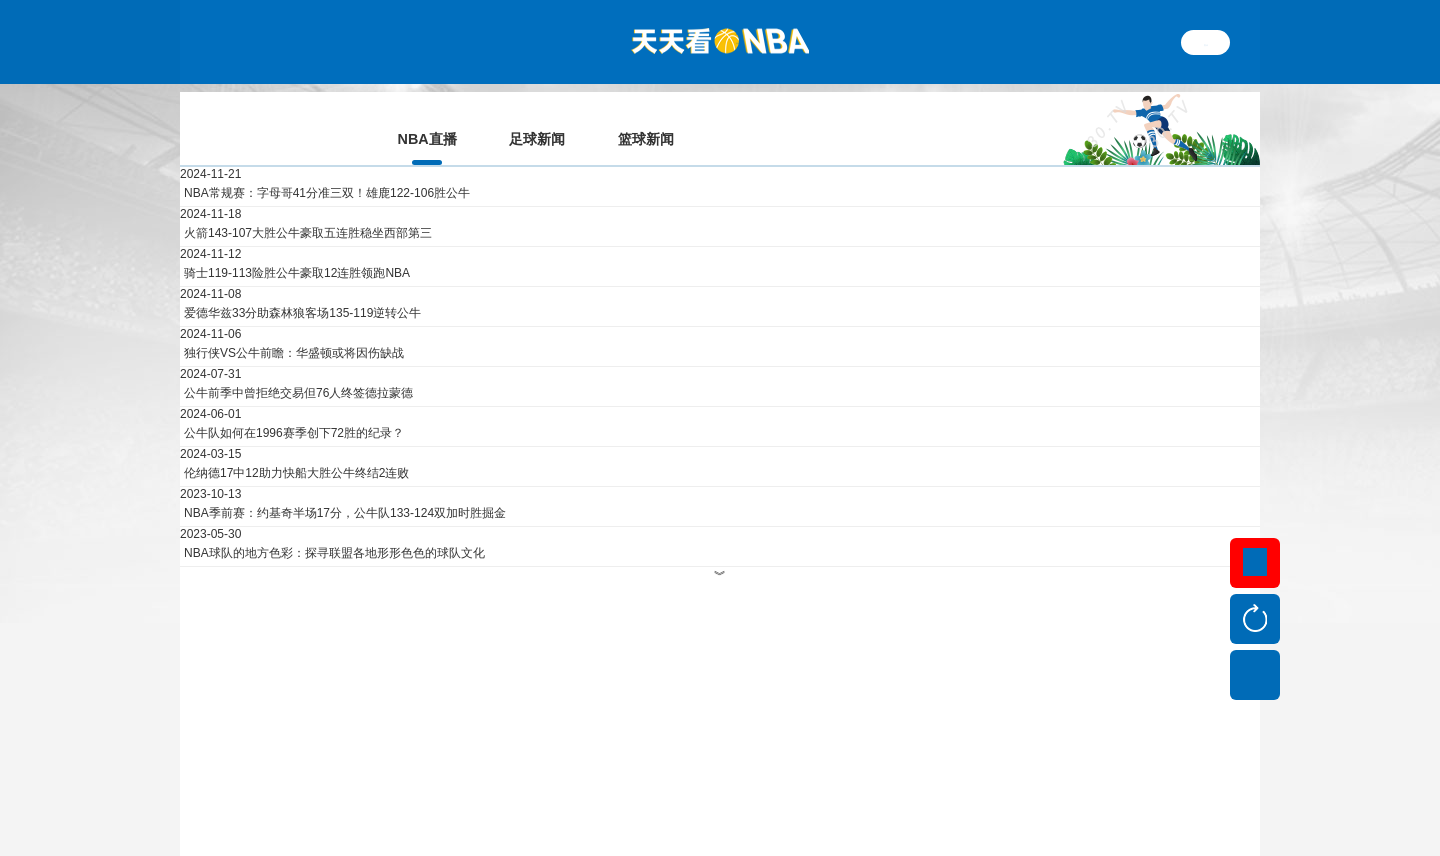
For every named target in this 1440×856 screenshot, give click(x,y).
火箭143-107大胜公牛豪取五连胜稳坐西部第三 (308, 205)
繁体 (1206, 42)
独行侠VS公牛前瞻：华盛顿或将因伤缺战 (294, 325)
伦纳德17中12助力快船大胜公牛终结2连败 (296, 445)
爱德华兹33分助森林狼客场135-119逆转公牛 (302, 285)
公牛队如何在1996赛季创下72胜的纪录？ (294, 405)
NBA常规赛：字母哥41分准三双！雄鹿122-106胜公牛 (327, 165)
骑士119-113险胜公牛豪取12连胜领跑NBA (297, 245)
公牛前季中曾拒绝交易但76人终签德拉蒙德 (298, 365)
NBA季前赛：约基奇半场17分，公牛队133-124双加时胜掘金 (345, 485)
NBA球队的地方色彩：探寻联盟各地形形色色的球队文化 (334, 525)
